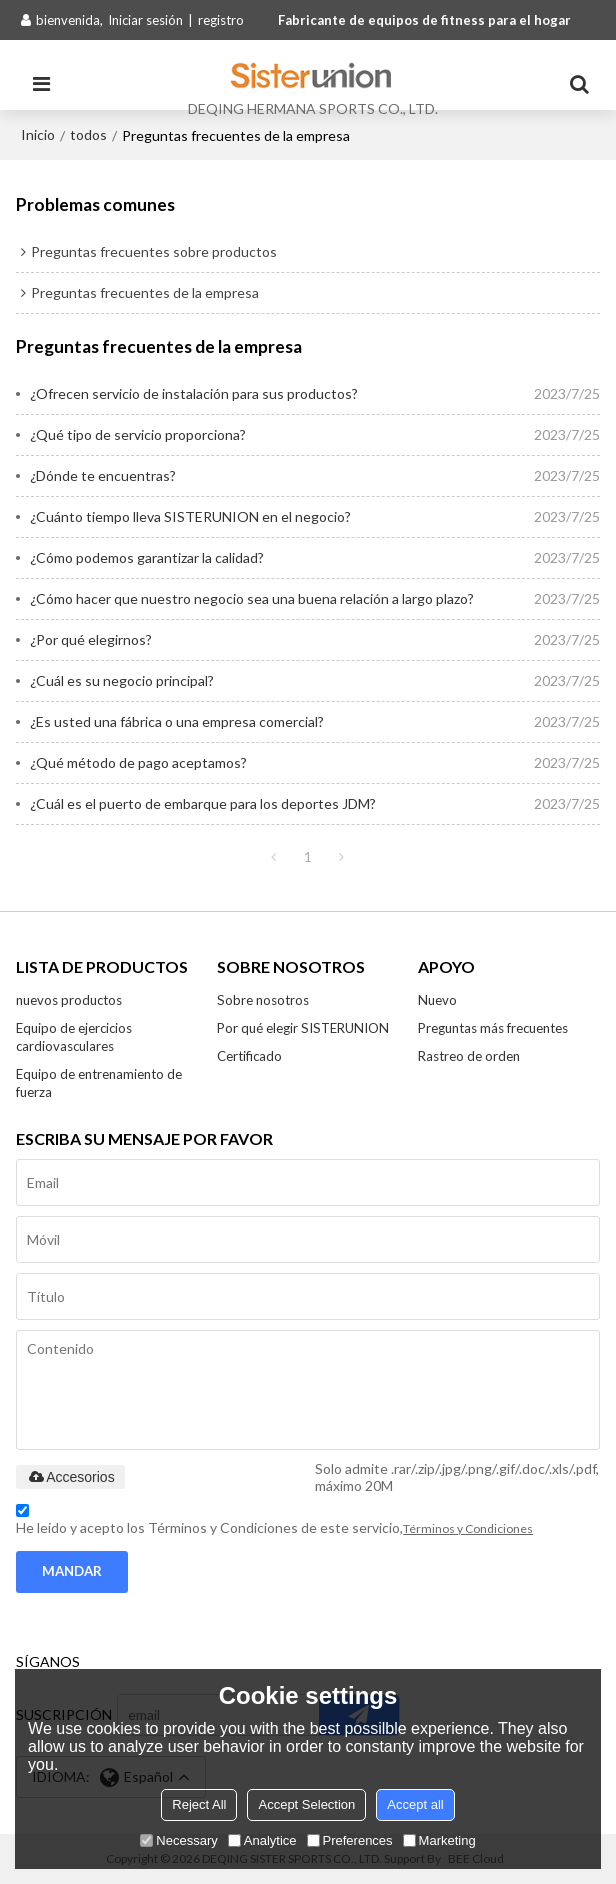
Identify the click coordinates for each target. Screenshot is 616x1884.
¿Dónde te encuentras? (103, 475)
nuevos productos (69, 1000)
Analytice (262, 1840)
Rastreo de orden (469, 1056)
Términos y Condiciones (468, 1528)
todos (88, 134)
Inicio (38, 134)
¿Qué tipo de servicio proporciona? (138, 434)
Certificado (249, 1056)
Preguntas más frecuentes (493, 1028)
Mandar (72, 1571)
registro (221, 20)
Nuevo (437, 1000)
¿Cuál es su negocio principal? (122, 680)
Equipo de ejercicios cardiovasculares (74, 1037)
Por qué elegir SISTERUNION (303, 1028)
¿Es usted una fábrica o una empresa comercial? (177, 721)
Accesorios (70, 1477)
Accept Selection (306, 1804)
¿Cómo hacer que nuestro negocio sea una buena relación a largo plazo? (252, 598)
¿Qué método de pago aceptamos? (138, 762)
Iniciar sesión (145, 20)
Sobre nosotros (263, 1000)
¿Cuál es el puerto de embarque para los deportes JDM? (203, 803)
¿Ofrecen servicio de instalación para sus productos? (194, 393)
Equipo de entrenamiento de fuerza (99, 1083)
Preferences (350, 1840)
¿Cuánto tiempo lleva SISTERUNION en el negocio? (190, 516)
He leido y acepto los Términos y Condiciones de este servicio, (274, 1522)
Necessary (178, 1840)
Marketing (439, 1840)
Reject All (199, 1804)
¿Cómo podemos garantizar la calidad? (147, 557)
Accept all (415, 1804)
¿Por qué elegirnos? (91, 639)
